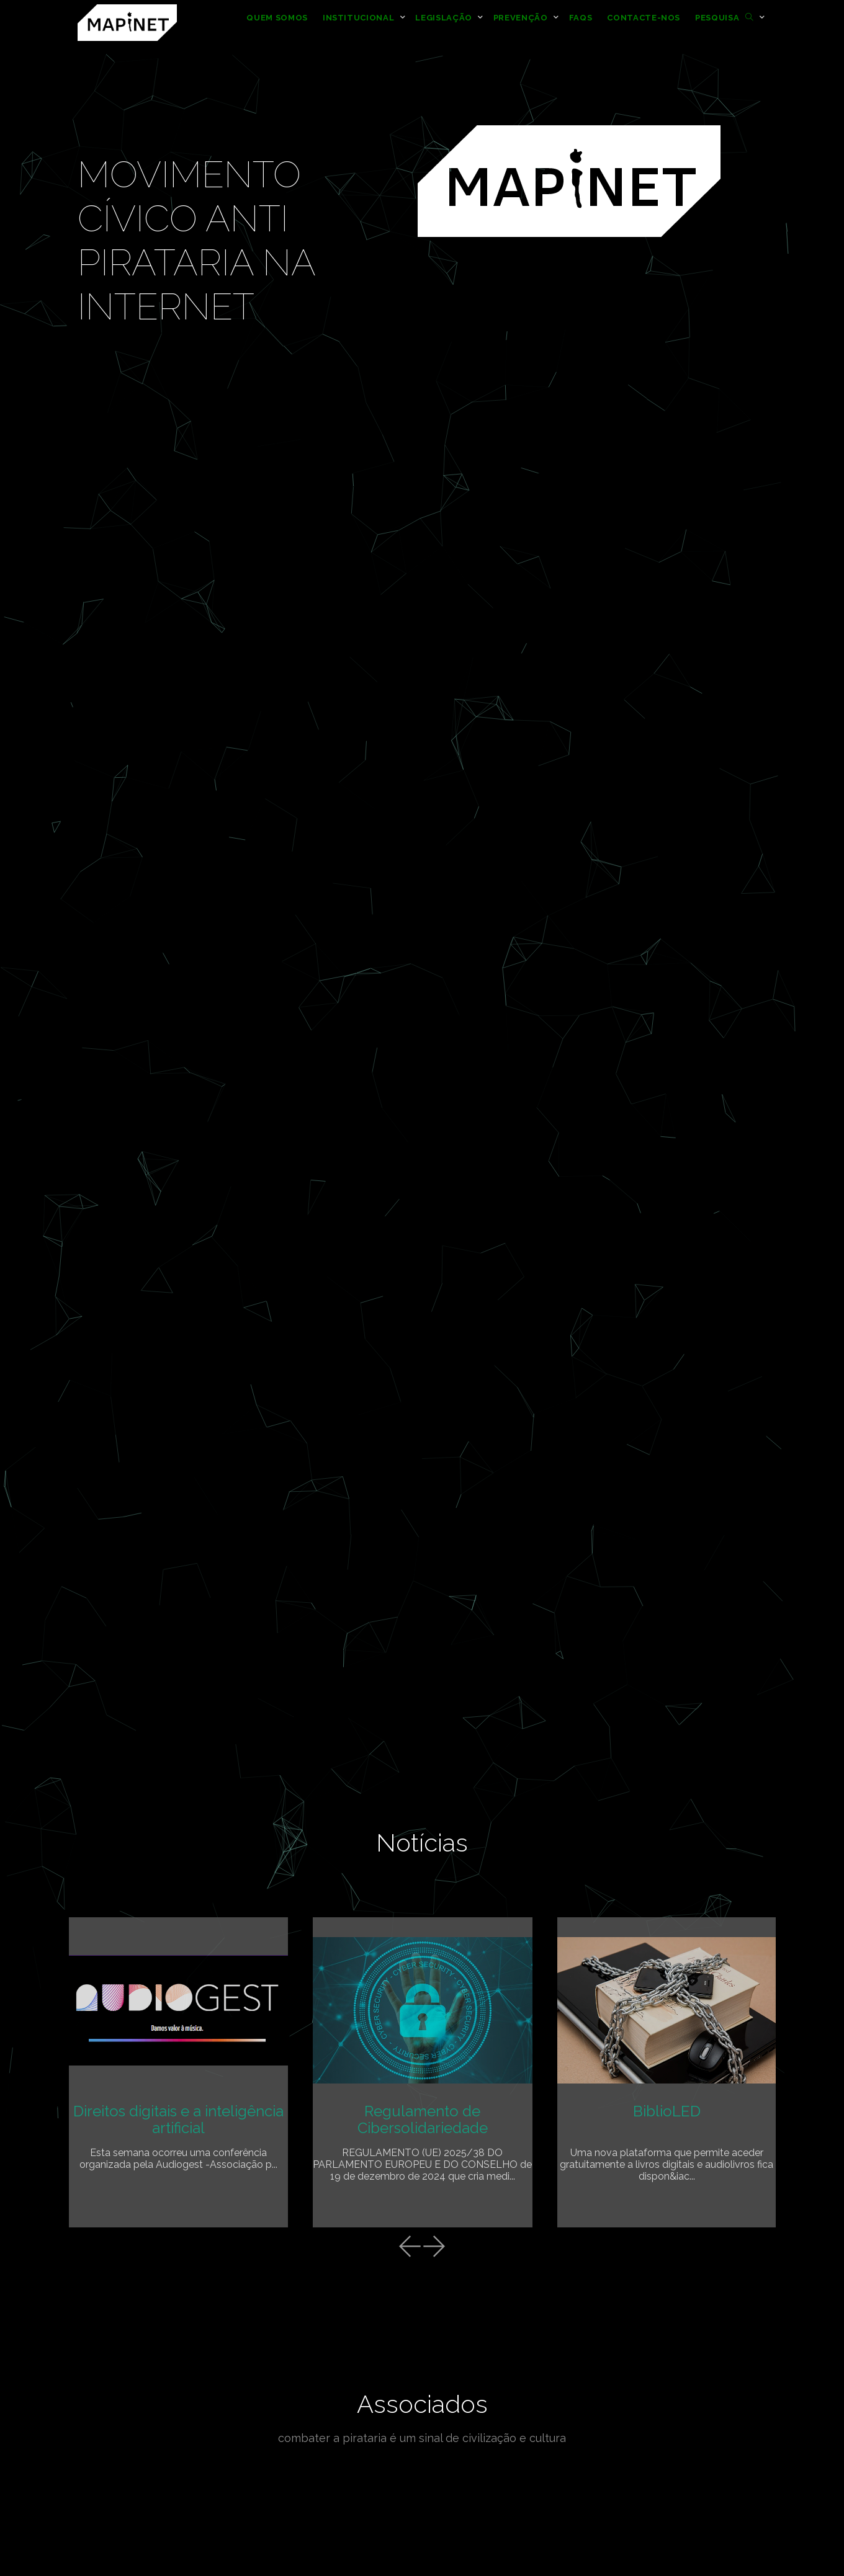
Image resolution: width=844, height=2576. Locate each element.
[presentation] (409, 2248)
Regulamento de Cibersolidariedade (422, 2119)
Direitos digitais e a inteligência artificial (178, 2119)
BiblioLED (667, 2111)
